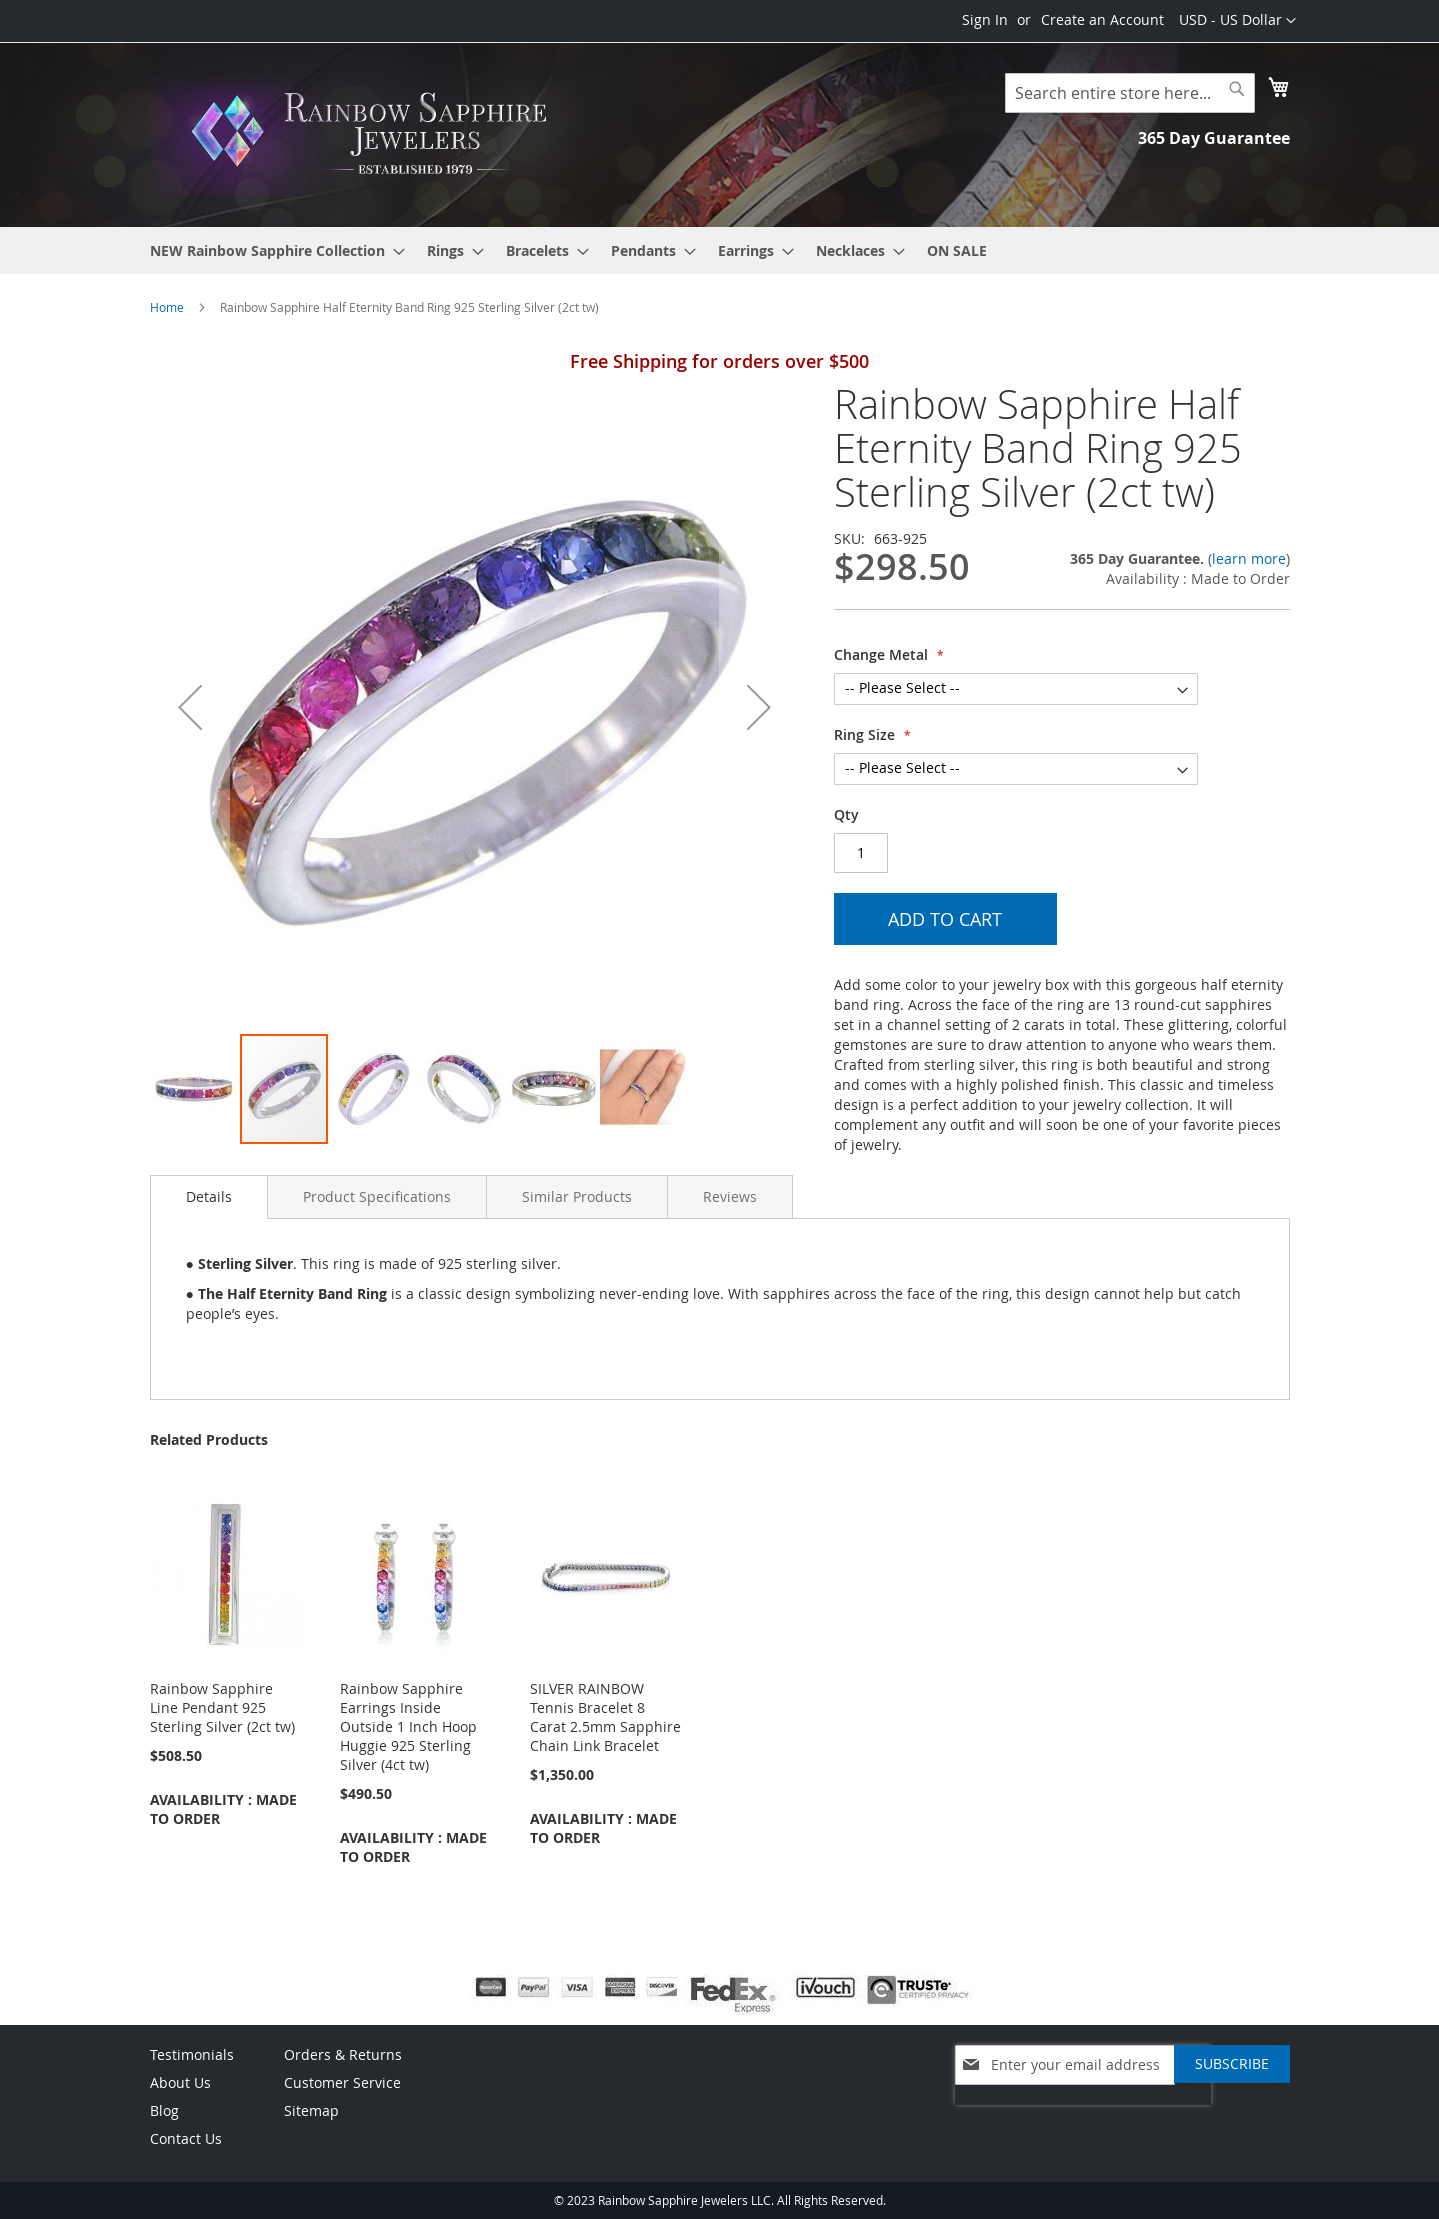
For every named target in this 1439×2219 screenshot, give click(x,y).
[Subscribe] (1232, 2064)
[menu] (720, 250)
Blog (164, 2110)
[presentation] (1083, 2115)
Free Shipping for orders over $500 (719, 361)
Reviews (730, 1196)
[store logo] (375, 133)
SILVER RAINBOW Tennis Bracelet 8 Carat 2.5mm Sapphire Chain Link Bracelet (605, 1717)
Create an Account (1102, 19)
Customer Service (342, 2082)
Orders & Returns (343, 2054)
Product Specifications (377, 1196)
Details (209, 1196)
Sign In (985, 19)
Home (167, 307)
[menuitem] (271, 250)
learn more (1249, 558)
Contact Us (186, 2138)
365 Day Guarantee (1214, 138)
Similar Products (577, 1196)
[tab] (209, 1197)
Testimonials (192, 2054)
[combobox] (1130, 93)
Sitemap (311, 2110)
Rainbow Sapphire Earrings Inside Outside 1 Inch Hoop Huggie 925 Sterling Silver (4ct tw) (408, 1726)
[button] (1237, 21)
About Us (180, 2082)
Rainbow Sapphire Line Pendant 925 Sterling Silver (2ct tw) (222, 1707)
